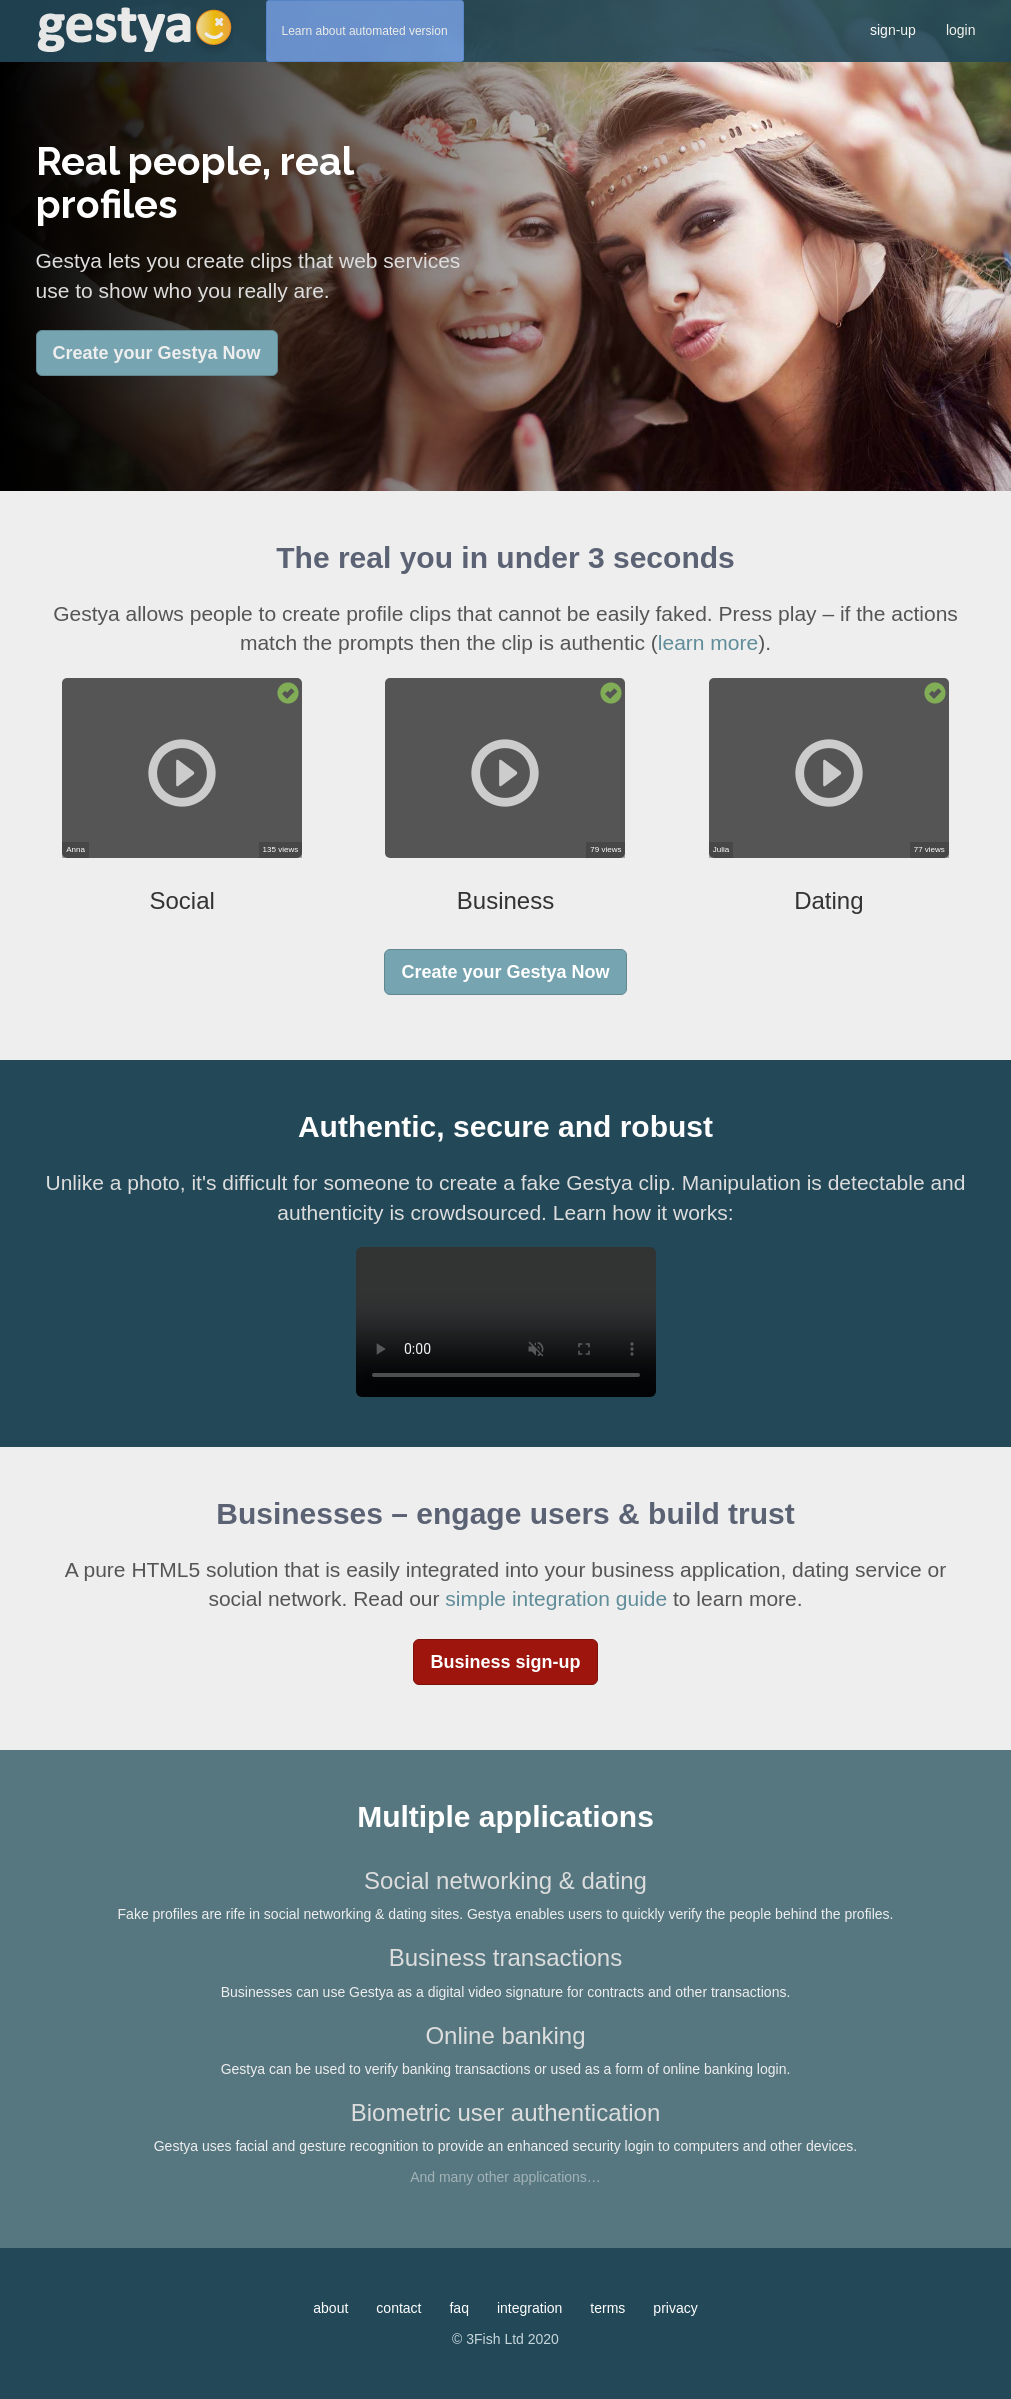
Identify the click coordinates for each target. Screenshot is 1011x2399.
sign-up (893, 30)
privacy (675, 2308)
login (961, 30)
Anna (75, 849)
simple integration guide (556, 1598)
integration (529, 2308)
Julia (721, 849)
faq (458, 2308)
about (330, 2308)
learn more (708, 642)
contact (398, 2308)
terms (607, 2308)
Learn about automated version (365, 31)
